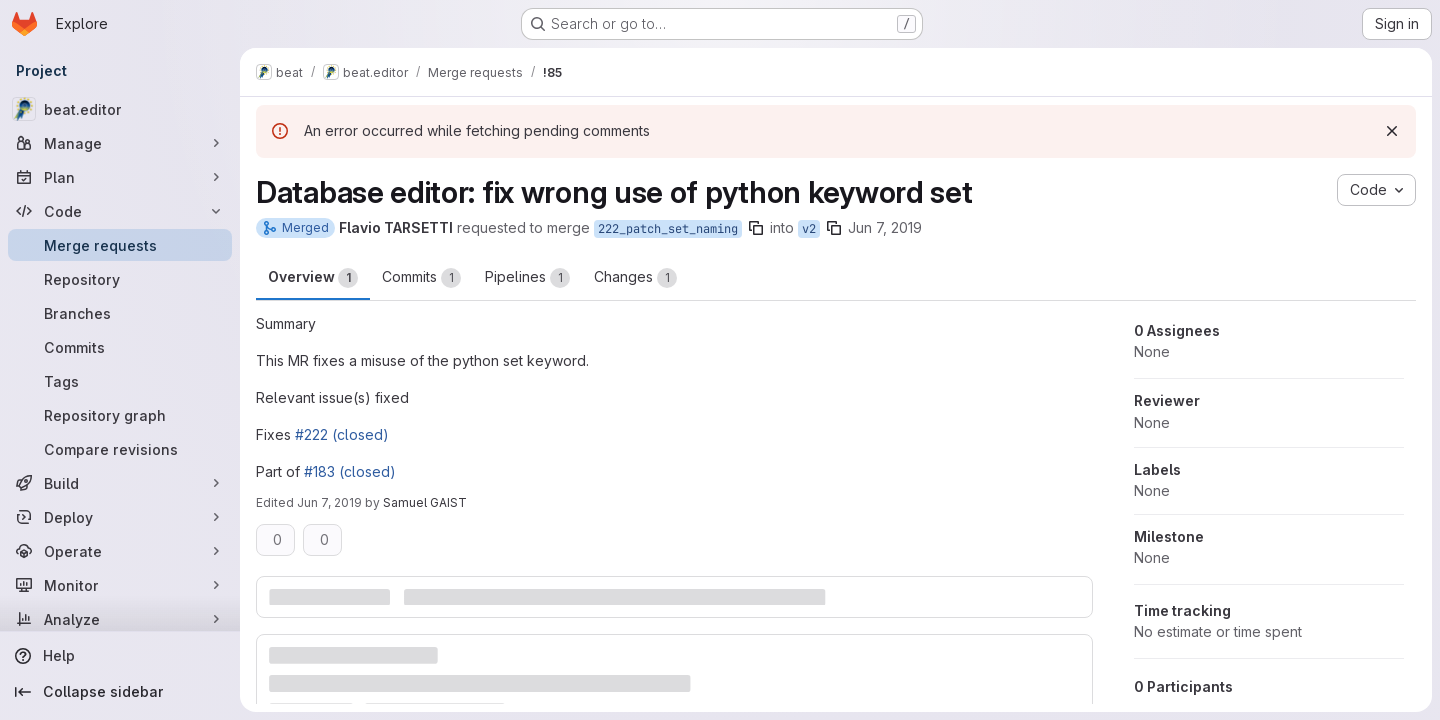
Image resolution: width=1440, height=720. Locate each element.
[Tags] (120, 381)
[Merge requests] (120, 245)
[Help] (120, 656)
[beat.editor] (120, 109)
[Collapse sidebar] (120, 692)
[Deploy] (120, 517)
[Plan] (120, 177)
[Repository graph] (120, 415)
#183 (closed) (350, 471)
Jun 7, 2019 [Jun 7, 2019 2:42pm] (329, 502)
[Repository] (120, 279)
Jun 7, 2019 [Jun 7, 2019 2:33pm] (885, 227)
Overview (313, 278)
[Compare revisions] (120, 449)
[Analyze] (120, 619)
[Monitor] (120, 585)
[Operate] (120, 551)
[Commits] (120, 347)
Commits (421, 278)
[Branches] (120, 313)
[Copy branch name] (756, 228)
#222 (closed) (342, 434)
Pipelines (527, 278)
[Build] (120, 483)
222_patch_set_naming (668, 229)
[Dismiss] (1392, 131)
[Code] (120, 211)
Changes (635, 278)
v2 (809, 229)
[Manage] (120, 143)
